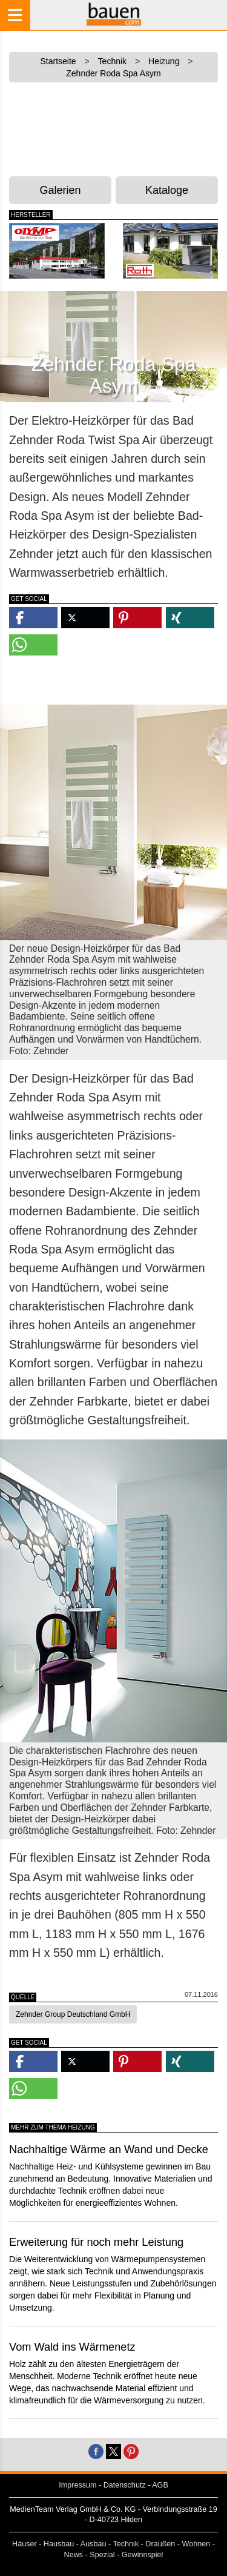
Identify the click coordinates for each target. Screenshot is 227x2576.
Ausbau (94, 2544)
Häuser (24, 2544)
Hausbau (59, 2544)
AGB (160, 2485)
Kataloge (166, 190)
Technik (126, 2544)
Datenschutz (125, 2485)
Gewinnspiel (142, 2555)
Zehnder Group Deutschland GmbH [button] (73, 2014)
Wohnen (196, 2544)
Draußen (160, 2544)
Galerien (60, 190)
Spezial (102, 2555)
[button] (33, 617)
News (74, 2555)
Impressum (77, 2485)
